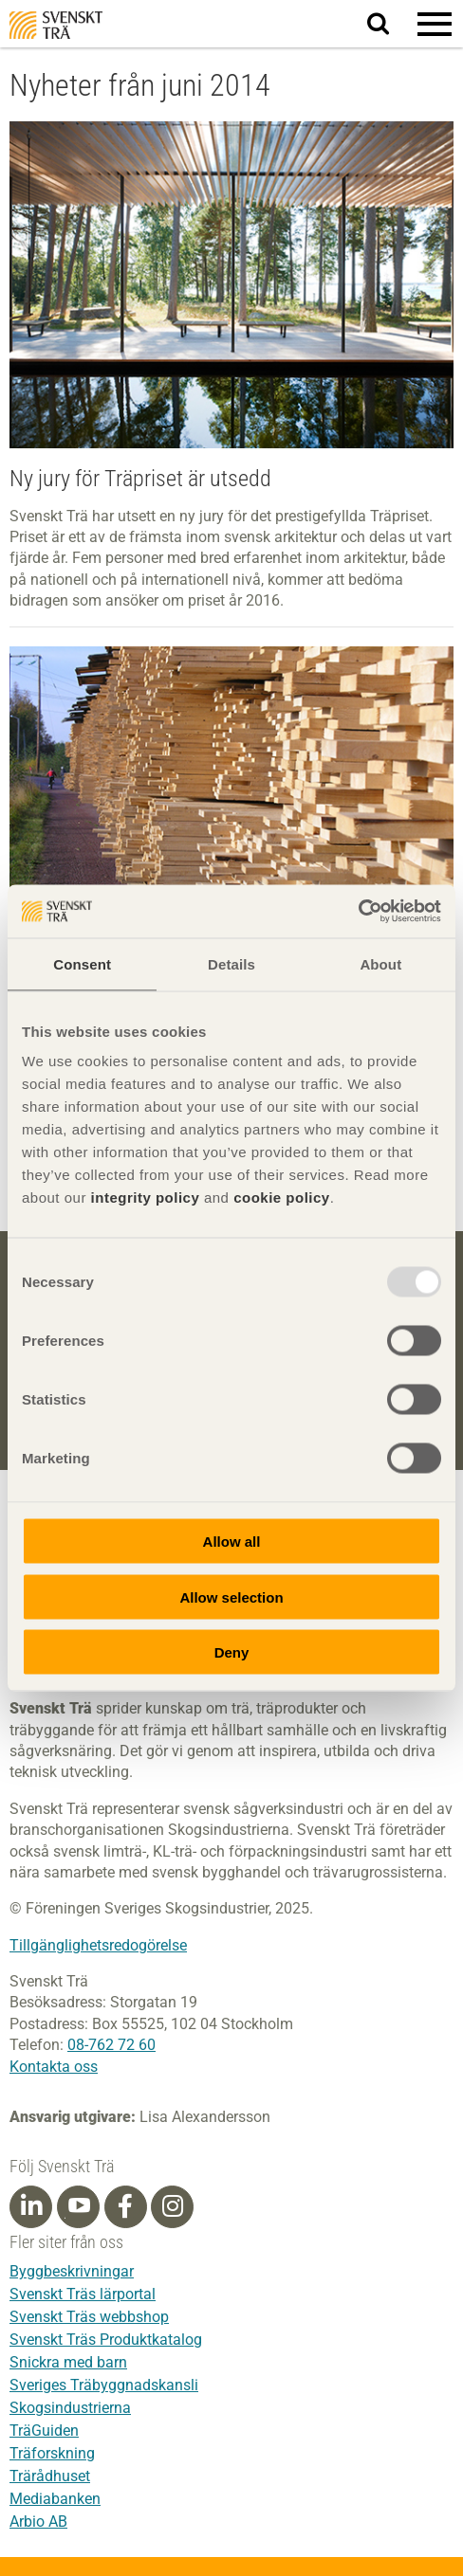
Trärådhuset (49, 2476)
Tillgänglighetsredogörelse (98, 1945)
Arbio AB (38, 2522)
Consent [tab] (82, 963)
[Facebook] (125, 2206)
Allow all (232, 1541)
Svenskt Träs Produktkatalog (105, 2340)
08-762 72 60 (111, 2045)
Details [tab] (231, 963)
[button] (434, 23)
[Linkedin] (31, 2206)
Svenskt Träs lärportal (82, 2294)
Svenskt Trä (55, 25)
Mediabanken (55, 2499)
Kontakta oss (53, 2067)
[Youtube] (78, 2207)
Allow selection (231, 1596)
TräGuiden (44, 2431)
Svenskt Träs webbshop (89, 2317)
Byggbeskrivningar (71, 2271)
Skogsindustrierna (70, 2408)
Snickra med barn (68, 2362)
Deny (232, 1652)
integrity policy (145, 1197)
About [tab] (380, 963)
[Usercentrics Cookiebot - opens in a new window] (358, 911)
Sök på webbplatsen (389, 24)
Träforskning (52, 2453)
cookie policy (281, 1197)
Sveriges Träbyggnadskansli (103, 2385)
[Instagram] (172, 2206)
